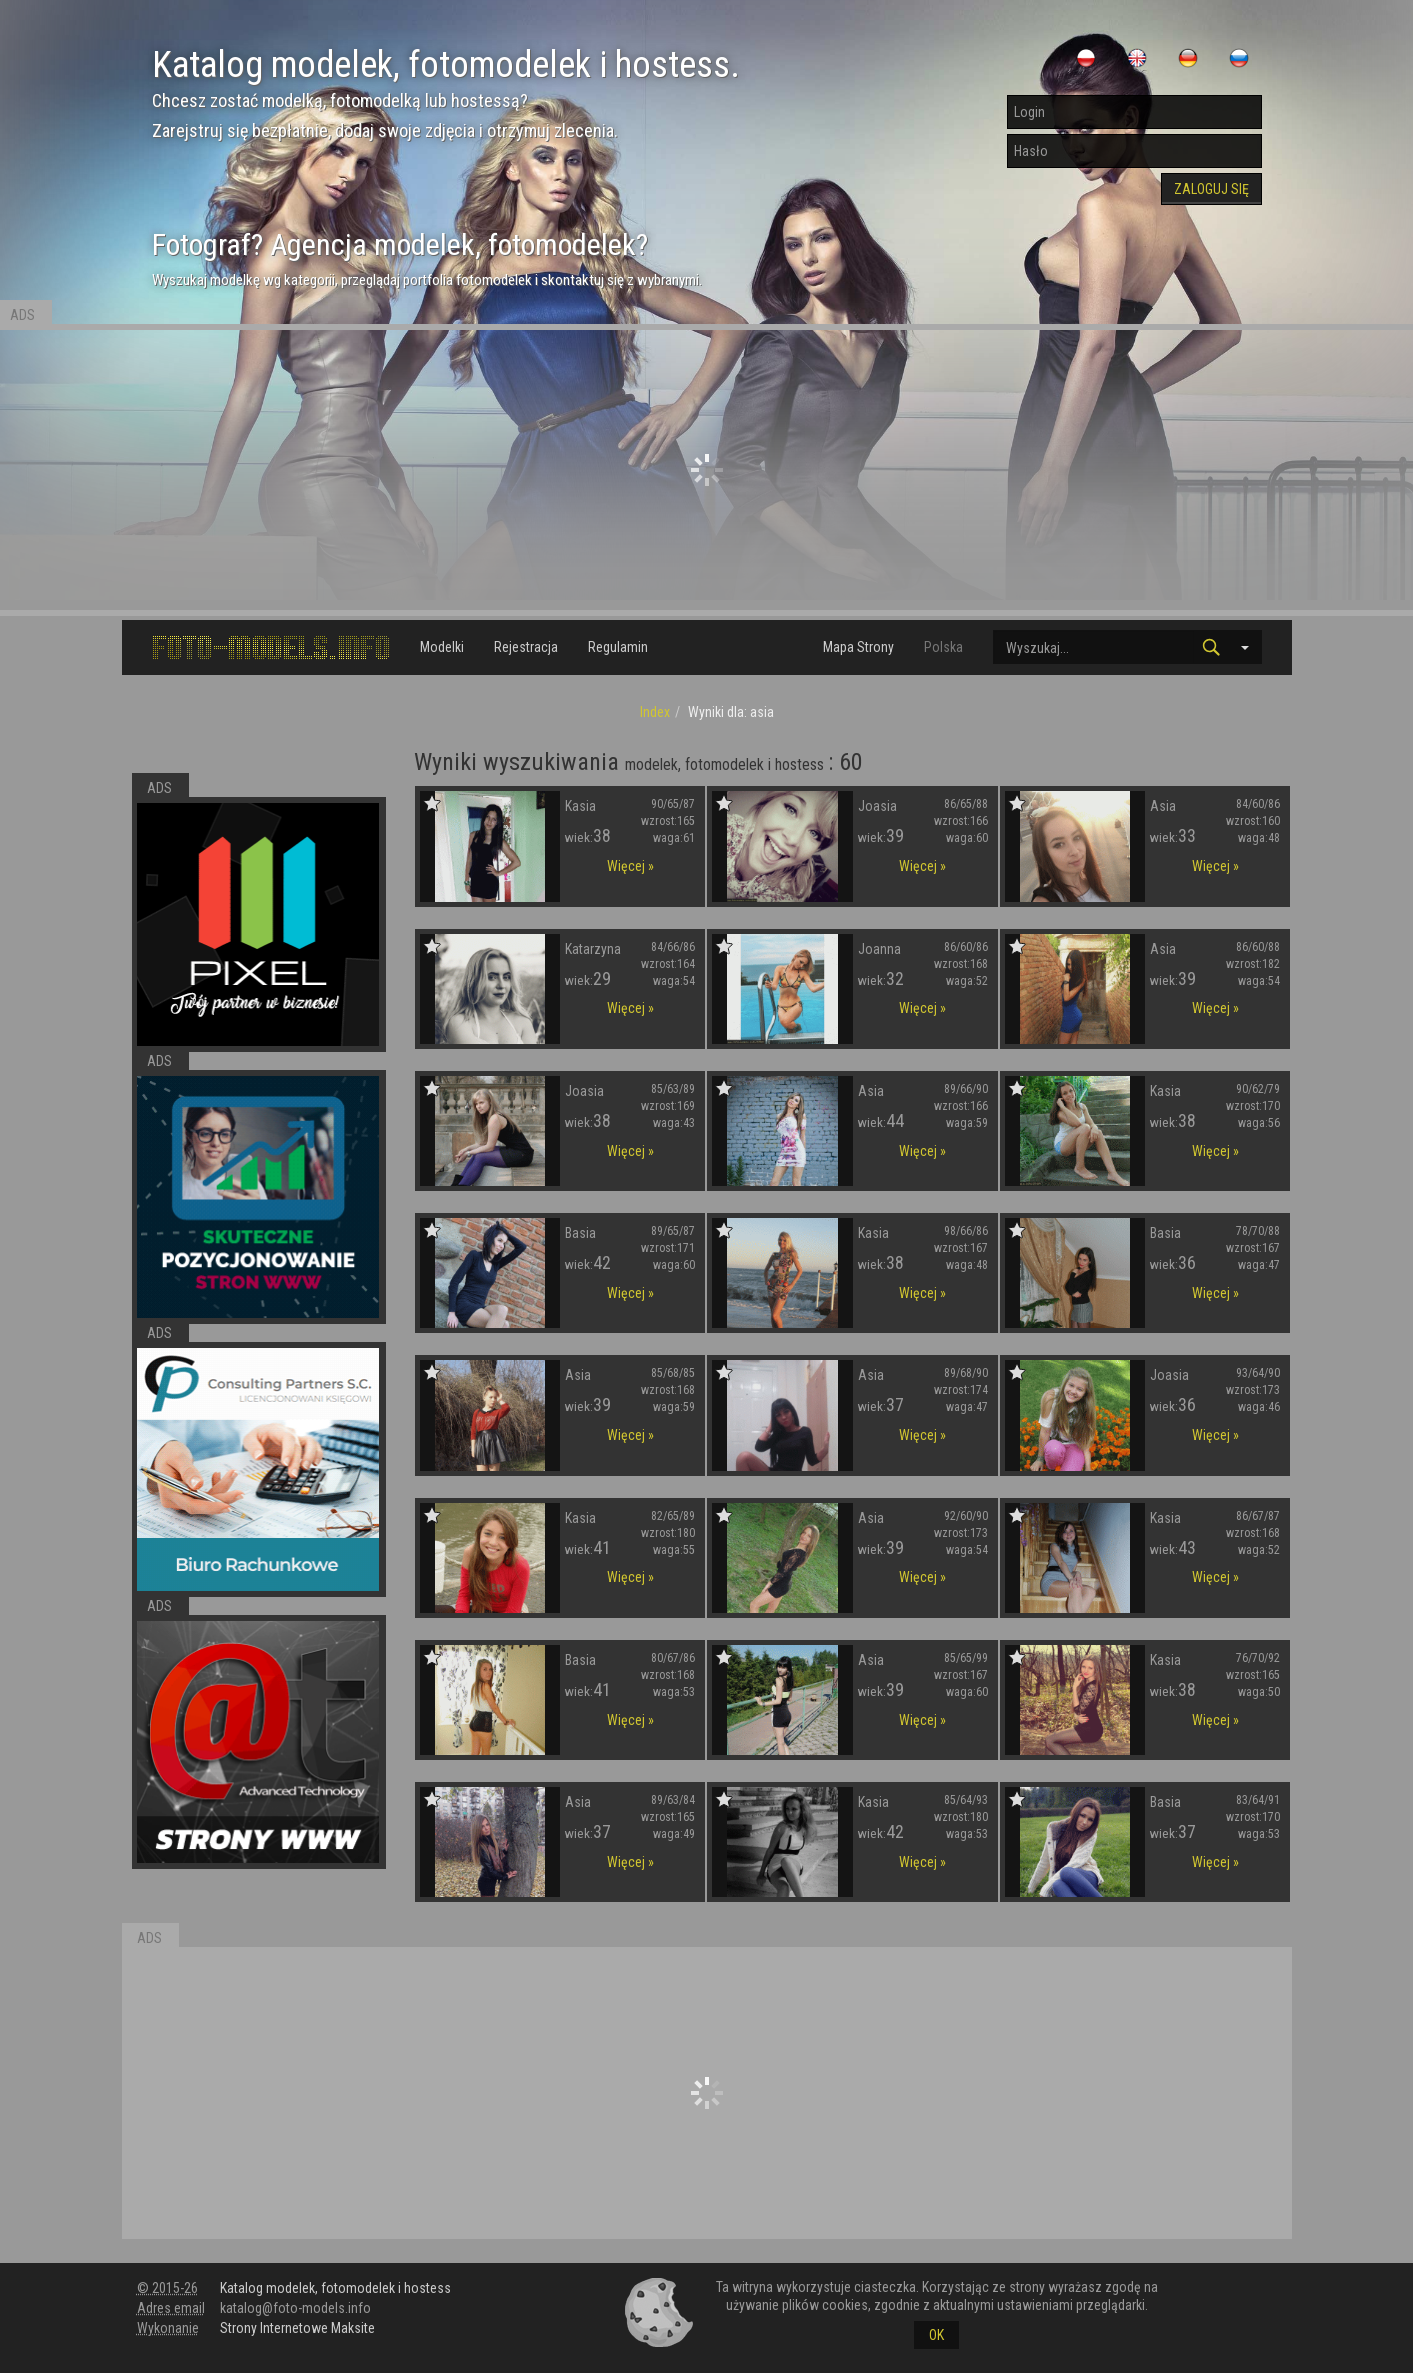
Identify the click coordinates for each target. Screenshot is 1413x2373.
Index (655, 712)
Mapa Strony (858, 647)
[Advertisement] (707, 470)
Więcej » (630, 866)
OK (936, 2335)
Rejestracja (526, 647)
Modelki (442, 647)
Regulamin (618, 647)
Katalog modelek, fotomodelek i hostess (335, 2288)
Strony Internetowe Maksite (297, 2328)
